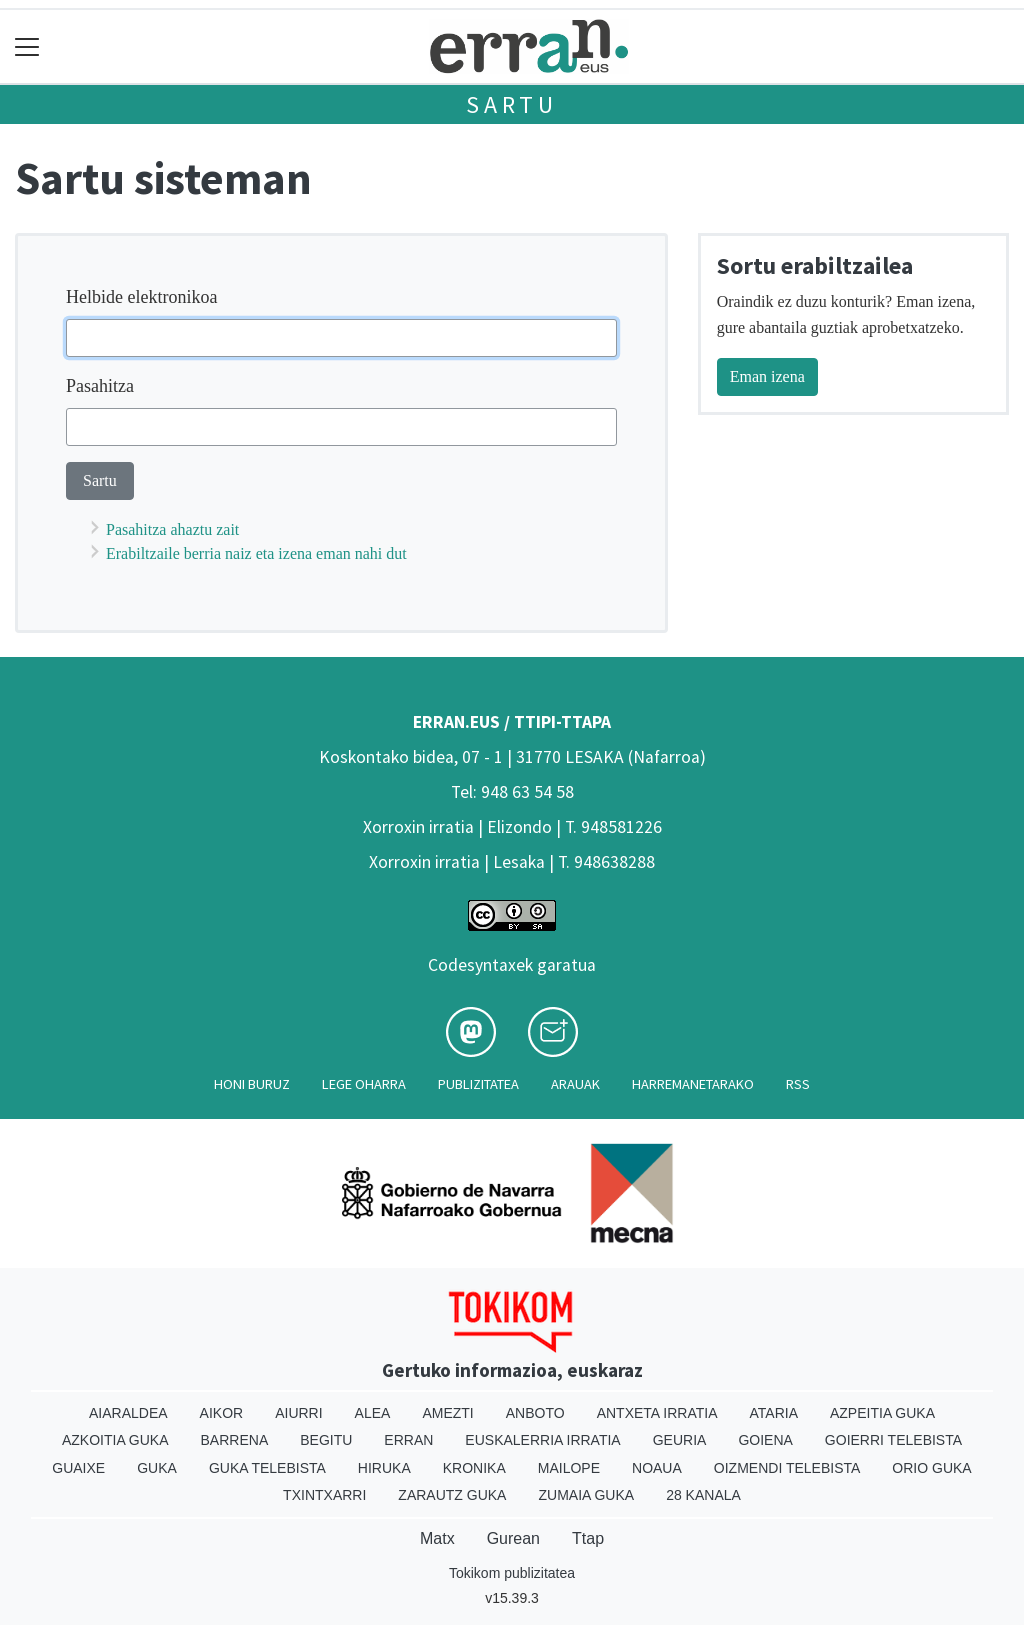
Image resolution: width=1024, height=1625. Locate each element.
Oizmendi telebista (787, 1468)
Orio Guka (931, 1468)
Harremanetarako (693, 1084)
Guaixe (78, 1468)
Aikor (222, 1413)
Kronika (474, 1468)
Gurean (513, 1538)
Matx (437, 1538)
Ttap (588, 1538)
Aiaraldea (128, 1413)
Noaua (657, 1468)
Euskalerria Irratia (542, 1440)
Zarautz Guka (452, 1495)
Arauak (575, 1084)
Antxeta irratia (657, 1413)
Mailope (569, 1468)
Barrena (235, 1440)
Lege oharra (364, 1084)
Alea (373, 1413)
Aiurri (298, 1413)
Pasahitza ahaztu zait (172, 529)
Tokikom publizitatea (512, 1573)
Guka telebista (267, 1468)
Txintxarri (324, 1495)
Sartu (512, 104)
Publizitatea (478, 1084)
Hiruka (384, 1468)
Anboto (535, 1413)
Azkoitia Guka (115, 1440)
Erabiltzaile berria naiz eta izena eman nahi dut (256, 553)
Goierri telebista (893, 1440)
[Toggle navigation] (27, 46)
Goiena (765, 1440)
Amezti (447, 1413)
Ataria (773, 1413)
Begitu (326, 1440)
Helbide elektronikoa (141, 297)
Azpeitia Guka (882, 1413)
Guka (157, 1468)
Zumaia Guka (586, 1495)
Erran (408, 1440)
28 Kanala (703, 1495)
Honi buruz (252, 1084)
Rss (798, 1084)
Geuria (680, 1440)
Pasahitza (100, 386)
